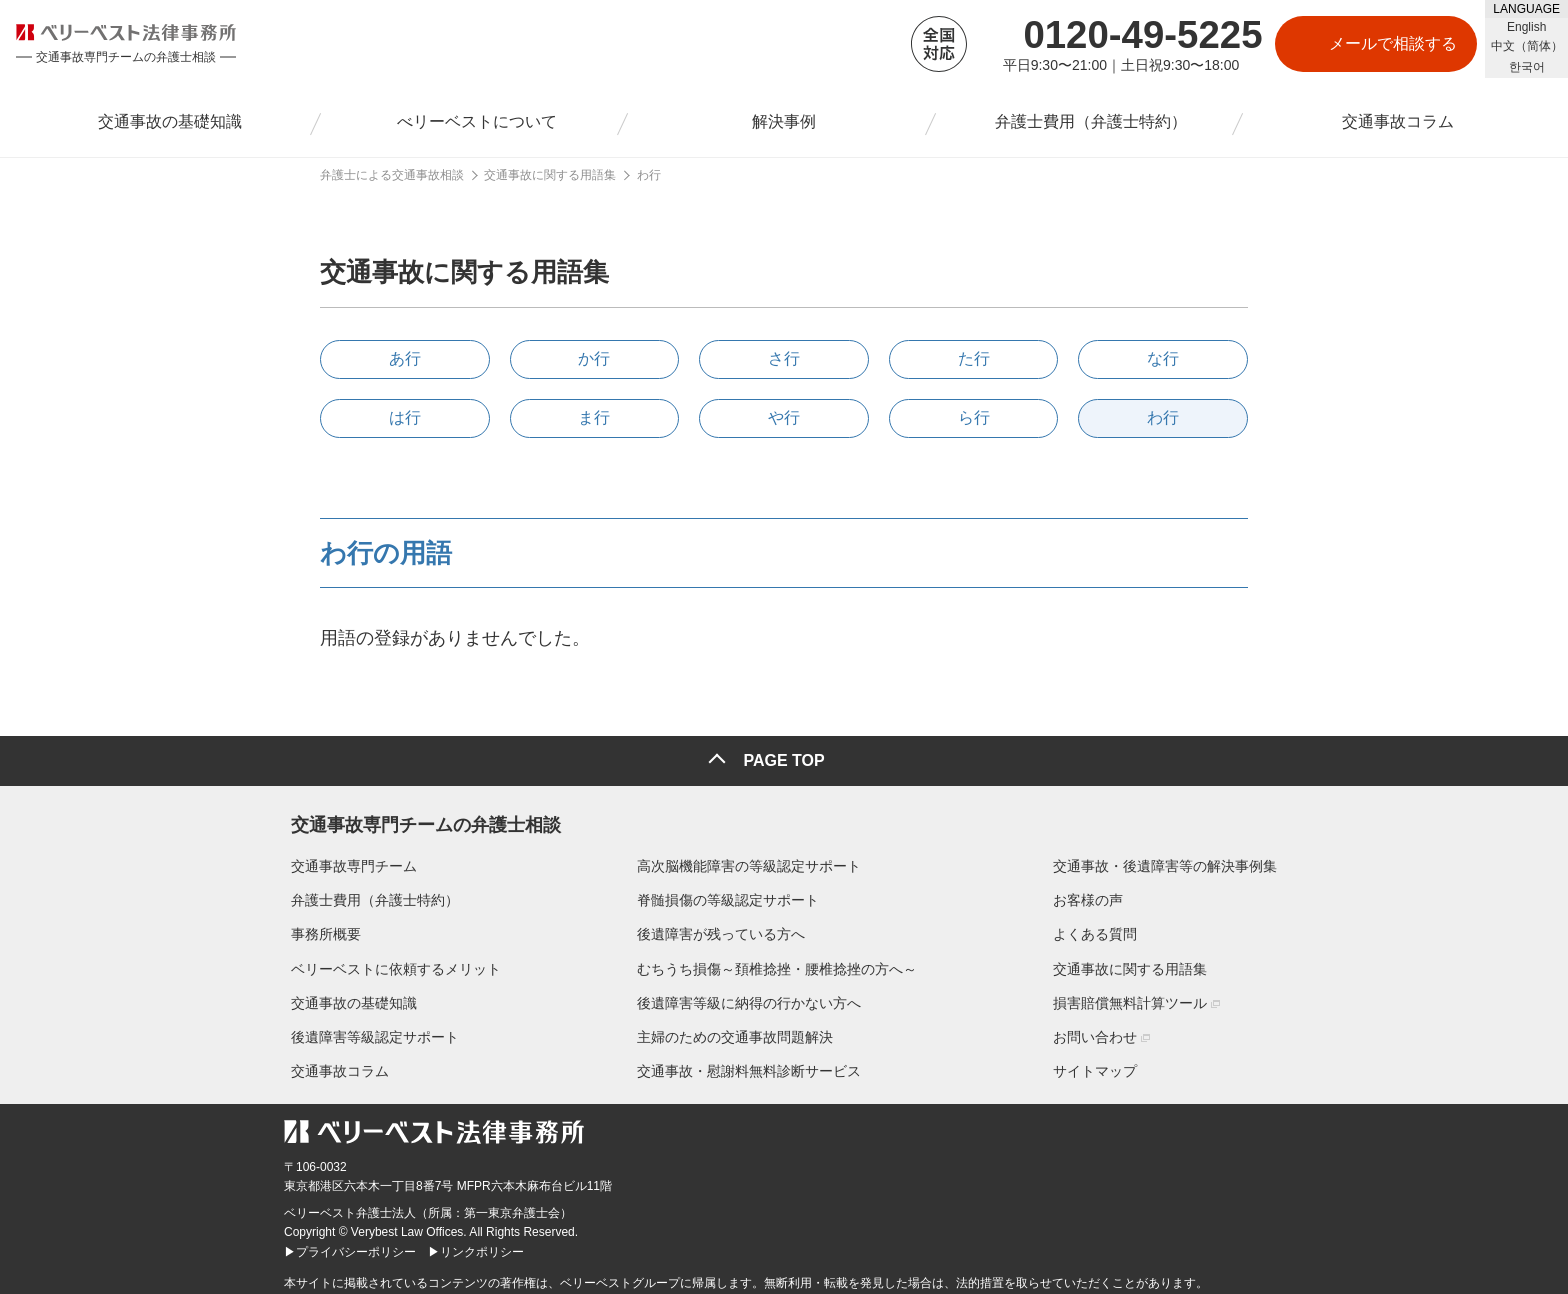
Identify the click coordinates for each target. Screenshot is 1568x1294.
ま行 (594, 417)
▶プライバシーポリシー (350, 1245)
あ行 (405, 358)
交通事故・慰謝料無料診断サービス (749, 1064)
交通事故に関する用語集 (1137, 962)
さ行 (784, 358)
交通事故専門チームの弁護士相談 (419, 814)
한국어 (1527, 67)
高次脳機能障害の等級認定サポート (749, 859)
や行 (784, 417)
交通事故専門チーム (347, 859)
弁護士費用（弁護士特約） (368, 893)
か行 (594, 358)
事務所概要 (319, 928)
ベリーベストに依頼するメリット (389, 962)
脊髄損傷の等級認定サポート (728, 893)
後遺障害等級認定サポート (368, 1030)
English (1526, 27)
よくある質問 (1102, 928)
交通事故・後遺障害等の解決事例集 (1172, 859)
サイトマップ (1102, 1064)
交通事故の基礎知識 (347, 996)
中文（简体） (1527, 46)
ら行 (974, 417)
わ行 (1163, 417)
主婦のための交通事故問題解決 (735, 1030)
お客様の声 (1095, 893)
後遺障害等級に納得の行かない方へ (749, 996)
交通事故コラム (333, 1064)
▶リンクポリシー (476, 1245)
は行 (405, 417)
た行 (974, 358)
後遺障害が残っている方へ (721, 928)
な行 (1163, 358)
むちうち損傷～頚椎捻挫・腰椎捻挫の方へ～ (777, 962)
